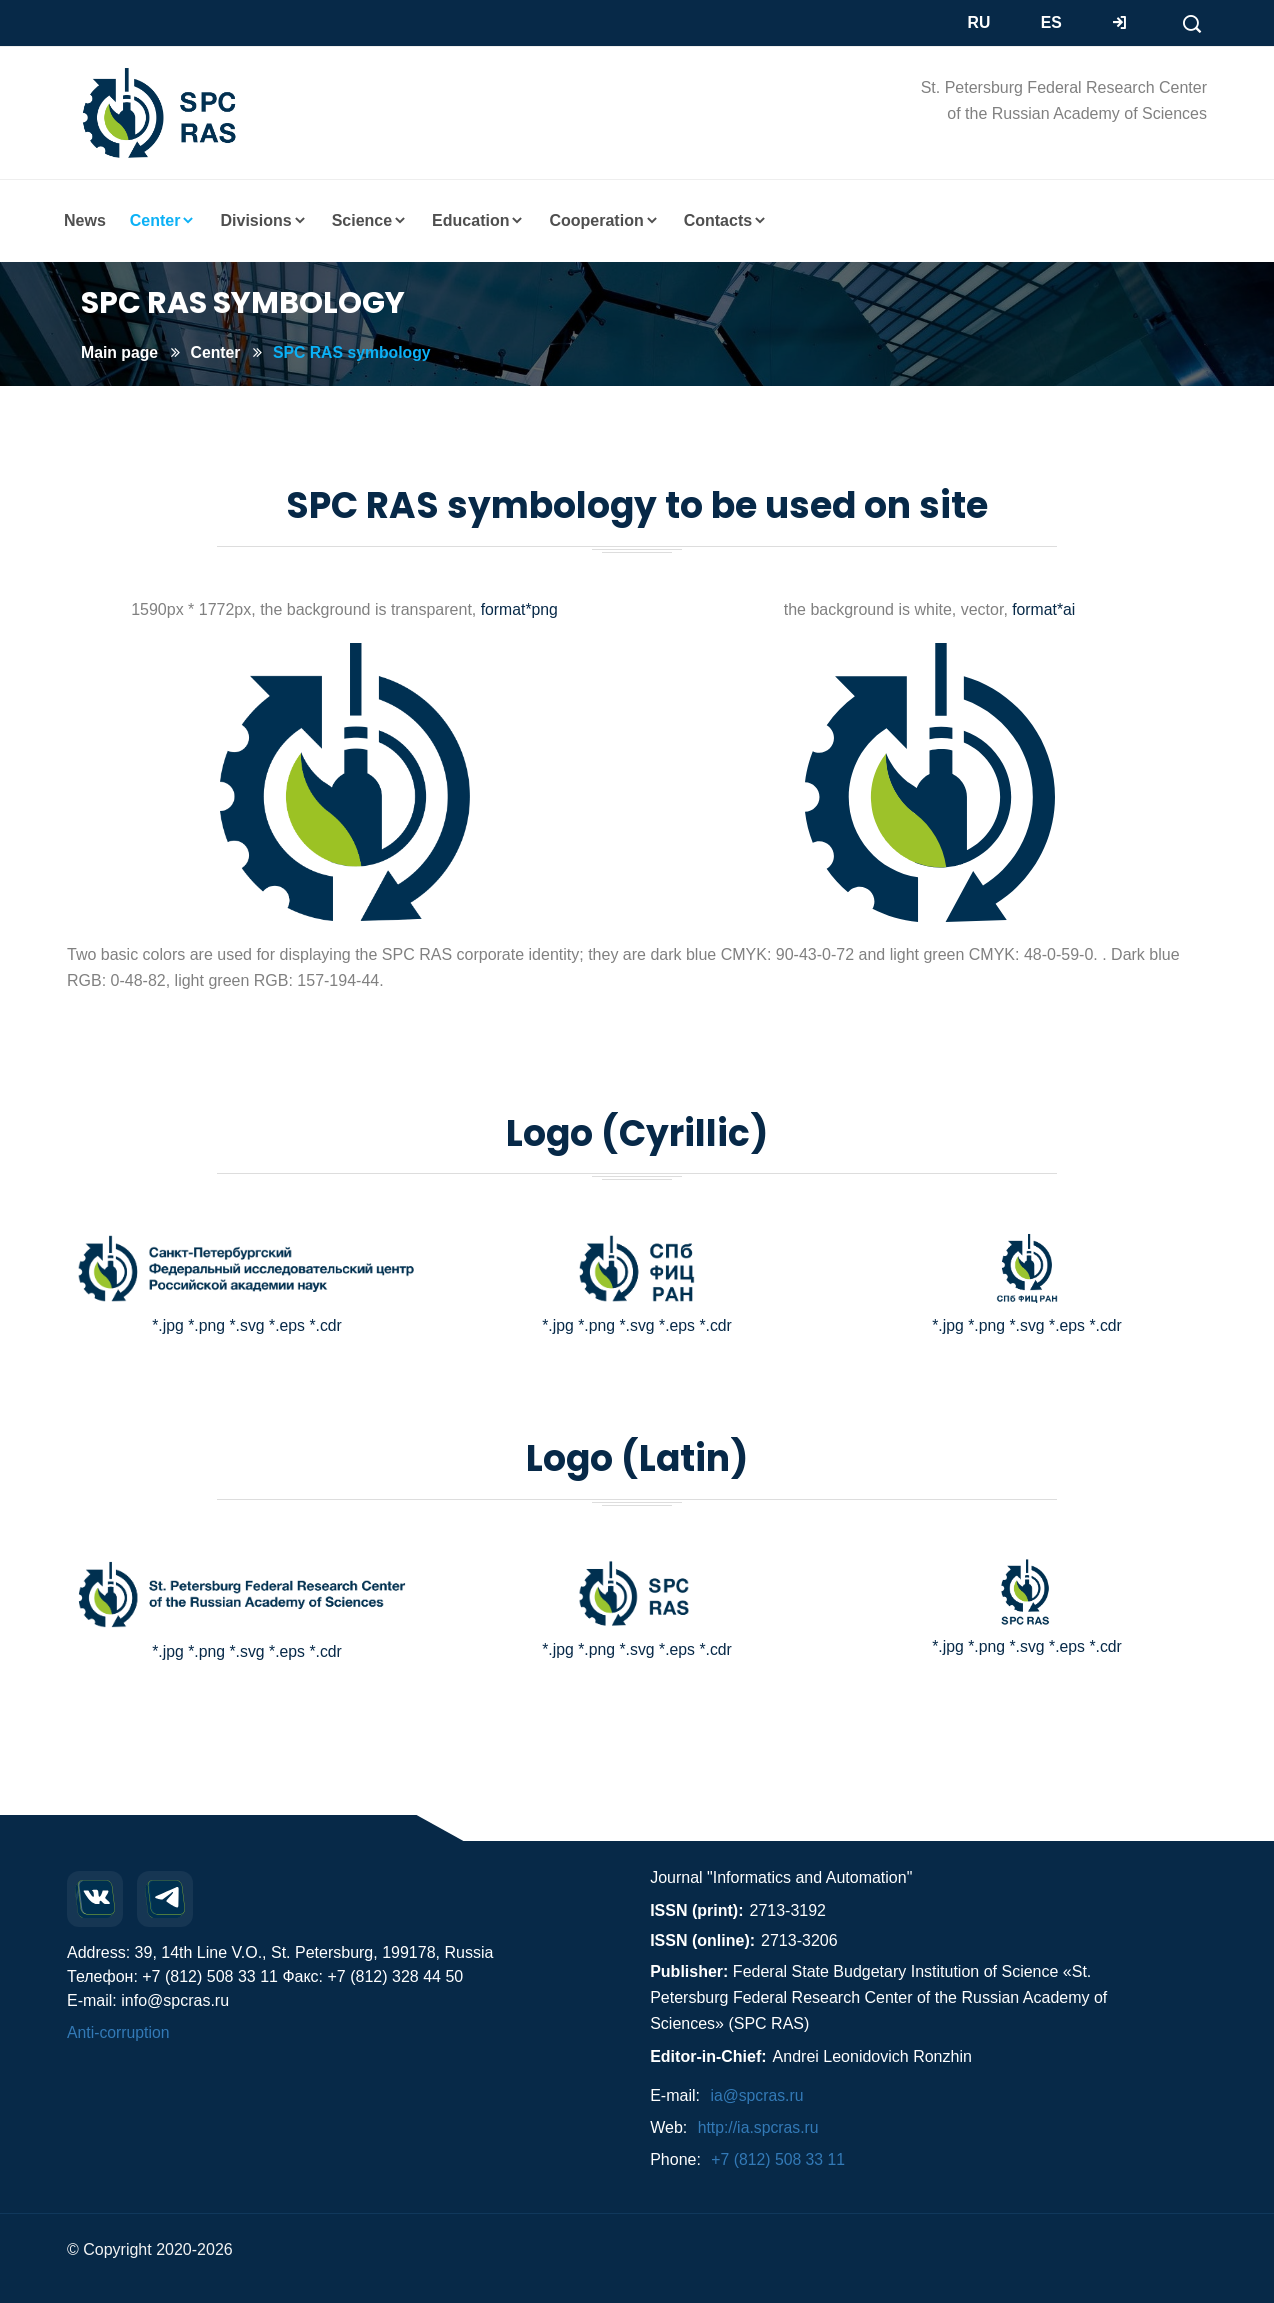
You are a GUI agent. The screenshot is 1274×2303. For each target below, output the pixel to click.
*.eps (287, 1325)
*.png (205, 1325)
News (85, 220)
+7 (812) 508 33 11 (779, 2159)
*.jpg (167, 1325)
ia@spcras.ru (757, 2095)
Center (217, 352)
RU (979, 22)
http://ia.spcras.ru (759, 2127)
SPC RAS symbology (355, 352)
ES (1051, 22)
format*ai (1041, 609)
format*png (519, 609)
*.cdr (326, 1325)
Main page (120, 352)
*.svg (247, 1325)
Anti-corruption (119, 2032)
